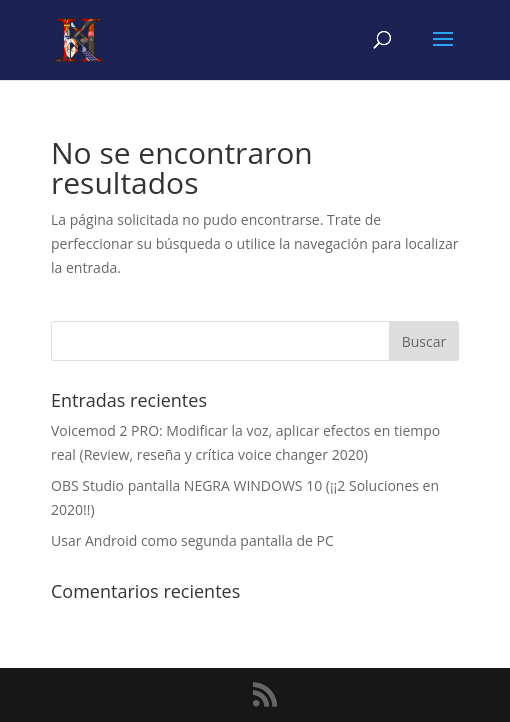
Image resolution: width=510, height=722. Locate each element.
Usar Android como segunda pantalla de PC (192, 540)
